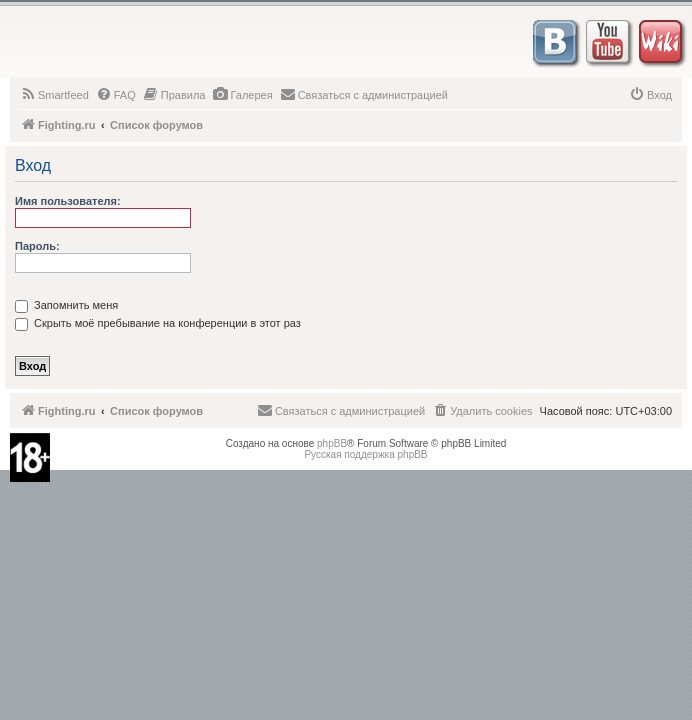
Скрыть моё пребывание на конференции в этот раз (158, 323)
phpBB (332, 443)
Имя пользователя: (68, 201)
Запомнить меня (66, 305)
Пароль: (37, 246)
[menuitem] (54, 95)
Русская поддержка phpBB (365, 454)
